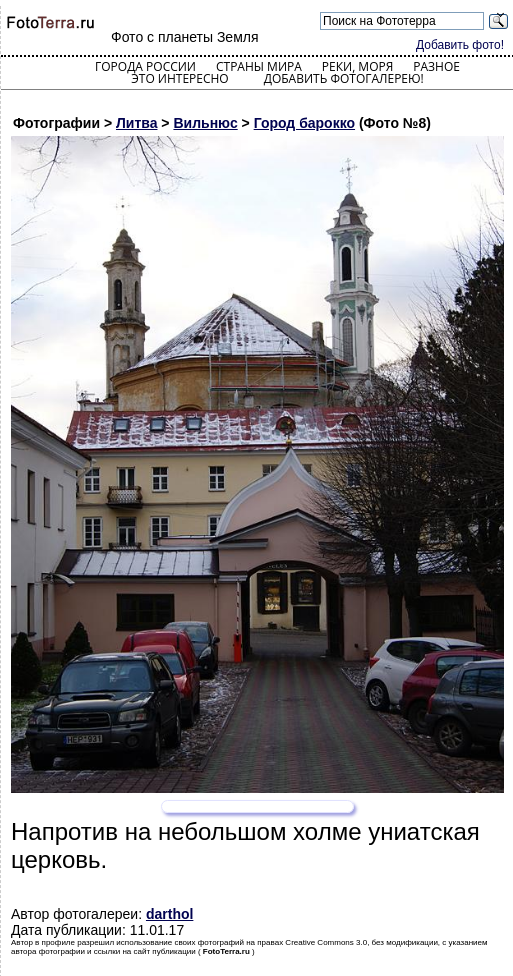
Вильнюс (205, 123)
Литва (137, 123)
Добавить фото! (460, 45)
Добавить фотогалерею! (344, 78)
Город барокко (304, 123)
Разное (436, 66)
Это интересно (180, 78)
